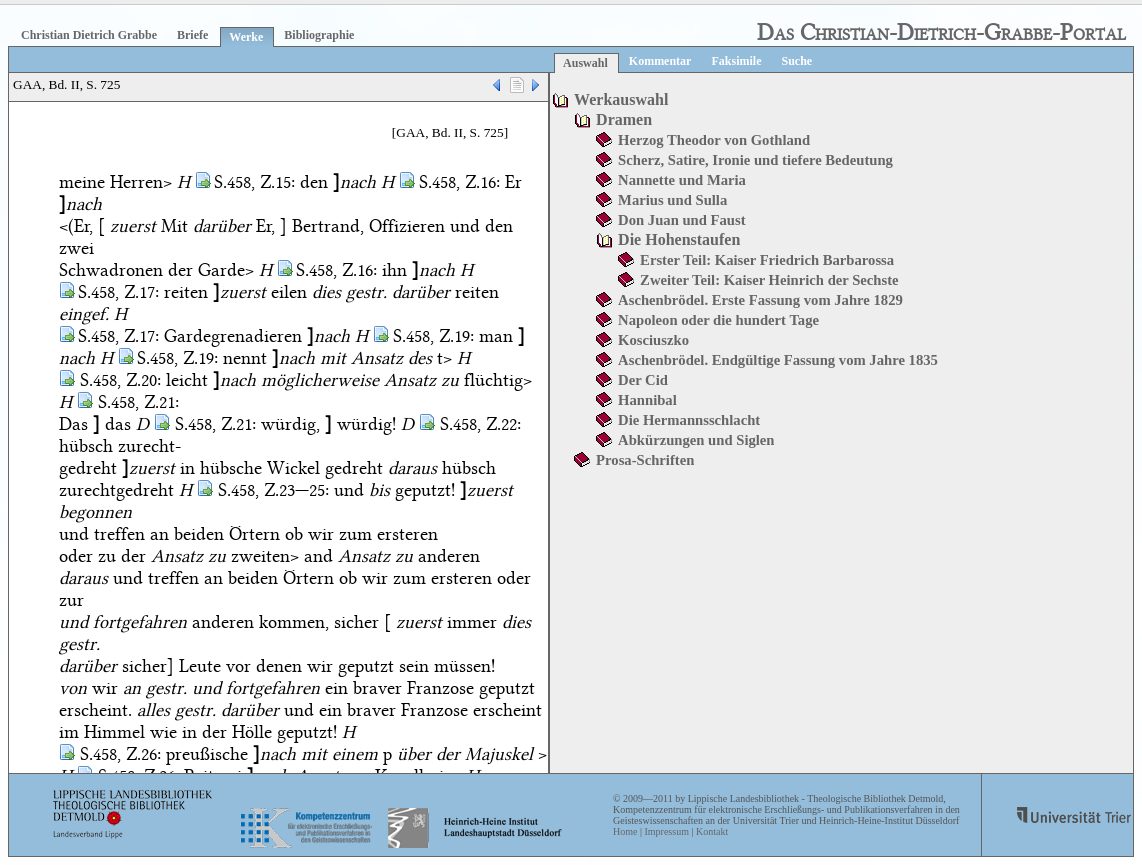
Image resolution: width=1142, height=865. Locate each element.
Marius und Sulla (672, 200)
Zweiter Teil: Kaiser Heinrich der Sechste (769, 280)
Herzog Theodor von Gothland (714, 140)
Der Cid (643, 380)
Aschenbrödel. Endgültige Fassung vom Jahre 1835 (778, 360)
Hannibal (647, 400)
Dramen (624, 119)
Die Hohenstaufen (679, 239)
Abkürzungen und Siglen (696, 440)
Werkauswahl (621, 99)
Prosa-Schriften (645, 460)
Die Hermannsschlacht (689, 420)
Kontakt (712, 831)
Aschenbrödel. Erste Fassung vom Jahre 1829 (760, 300)
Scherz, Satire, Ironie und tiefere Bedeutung (755, 160)
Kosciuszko (653, 340)
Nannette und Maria (682, 180)
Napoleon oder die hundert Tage (718, 320)
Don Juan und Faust (681, 220)
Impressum (666, 831)
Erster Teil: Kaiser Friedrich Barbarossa (767, 260)
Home (625, 831)
